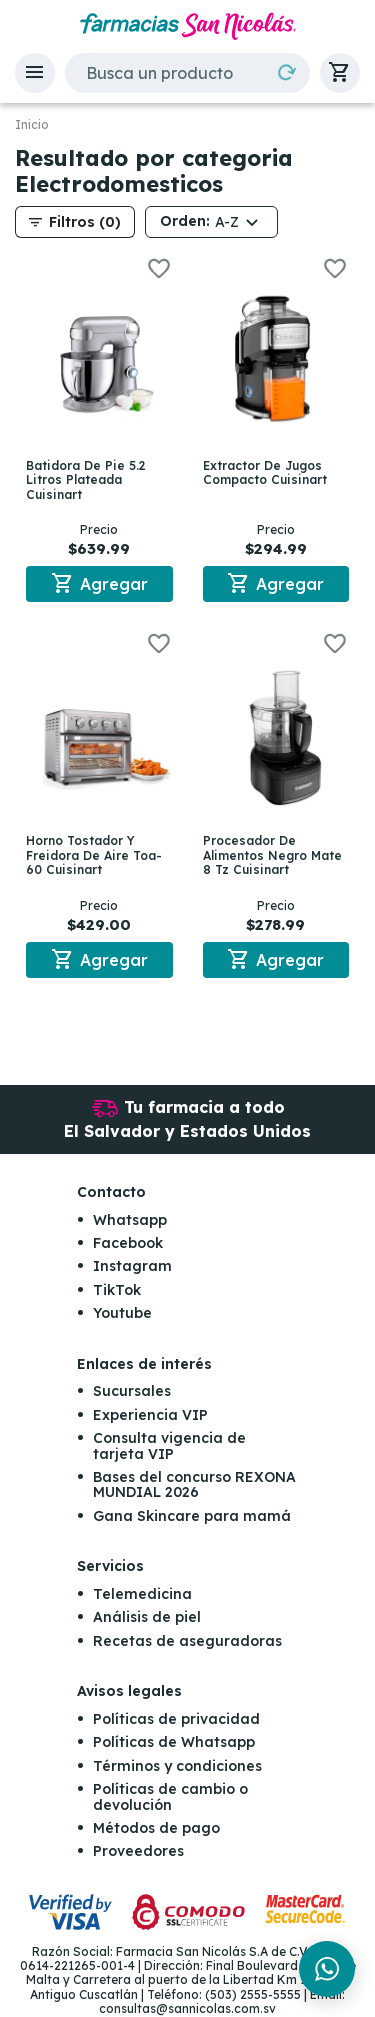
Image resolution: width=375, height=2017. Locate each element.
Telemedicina (142, 1594)
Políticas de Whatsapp (174, 1742)
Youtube (122, 1313)
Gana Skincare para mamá (192, 1516)
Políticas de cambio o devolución (170, 1796)
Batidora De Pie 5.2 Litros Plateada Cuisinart (86, 480)
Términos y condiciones (177, 1766)
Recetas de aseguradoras (187, 1641)
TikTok (117, 1290)
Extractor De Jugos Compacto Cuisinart (265, 472)
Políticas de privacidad (176, 1719)
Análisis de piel (147, 1617)
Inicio (32, 125)
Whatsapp (130, 1220)
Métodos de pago (156, 1828)
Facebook (128, 1243)
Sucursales (132, 1391)
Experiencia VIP (150, 1415)
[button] (35, 73)
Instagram (132, 1266)
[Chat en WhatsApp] (327, 1969)
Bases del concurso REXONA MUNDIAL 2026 (194, 1484)
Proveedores (138, 1851)
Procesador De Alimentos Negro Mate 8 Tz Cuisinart (272, 855)
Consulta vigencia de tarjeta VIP (169, 1445)
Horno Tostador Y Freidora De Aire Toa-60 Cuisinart (94, 855)
